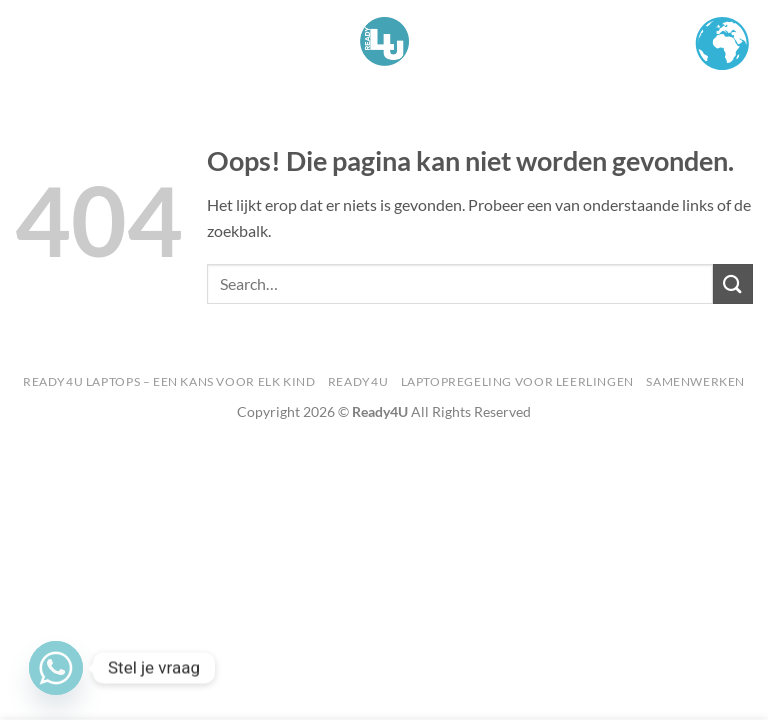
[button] (27, 41)
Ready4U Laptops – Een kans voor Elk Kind (169, 381)
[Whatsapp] (56, 668)
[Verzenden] (733, 283)
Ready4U (358, 381)
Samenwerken (695, 381)
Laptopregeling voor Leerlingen (517, 381)
